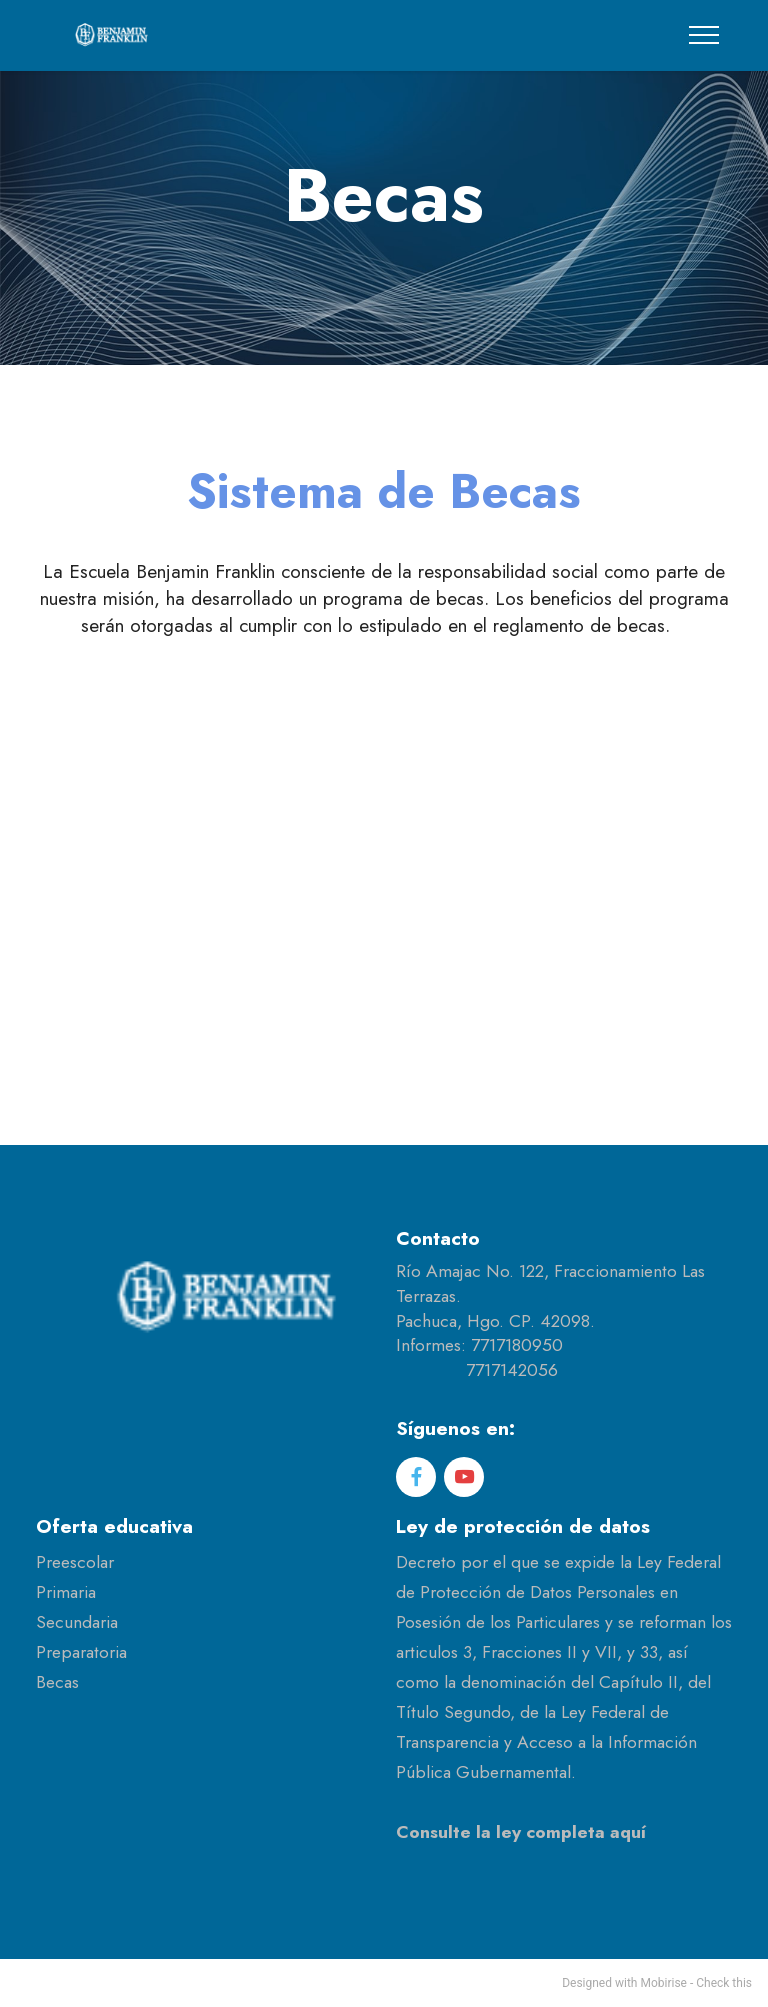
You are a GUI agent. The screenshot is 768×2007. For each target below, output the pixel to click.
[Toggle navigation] (704, 35)
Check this (724, 1983)
